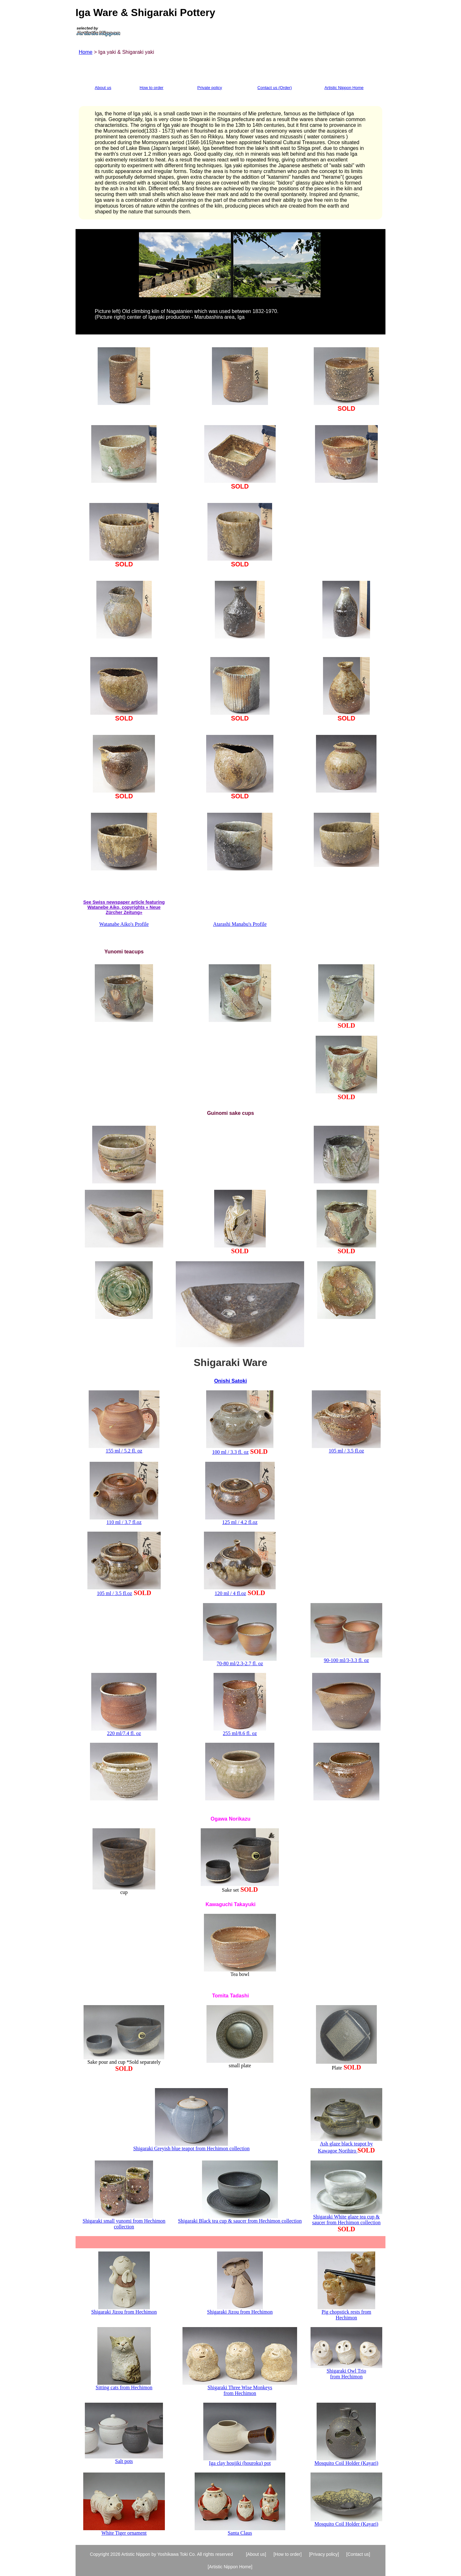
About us (103, 87)
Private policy (209, 87)
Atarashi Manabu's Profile (240, 924)
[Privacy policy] (324, 2554)
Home (86, 52)
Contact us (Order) (274, 87)
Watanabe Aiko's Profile (124, 924)
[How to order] (287, 2554)
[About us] (256, 2554)
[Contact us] (358, 2554)
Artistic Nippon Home (343, 87)
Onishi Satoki (230, 1381)
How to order (151, 87)
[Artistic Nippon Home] (230, 2566)
